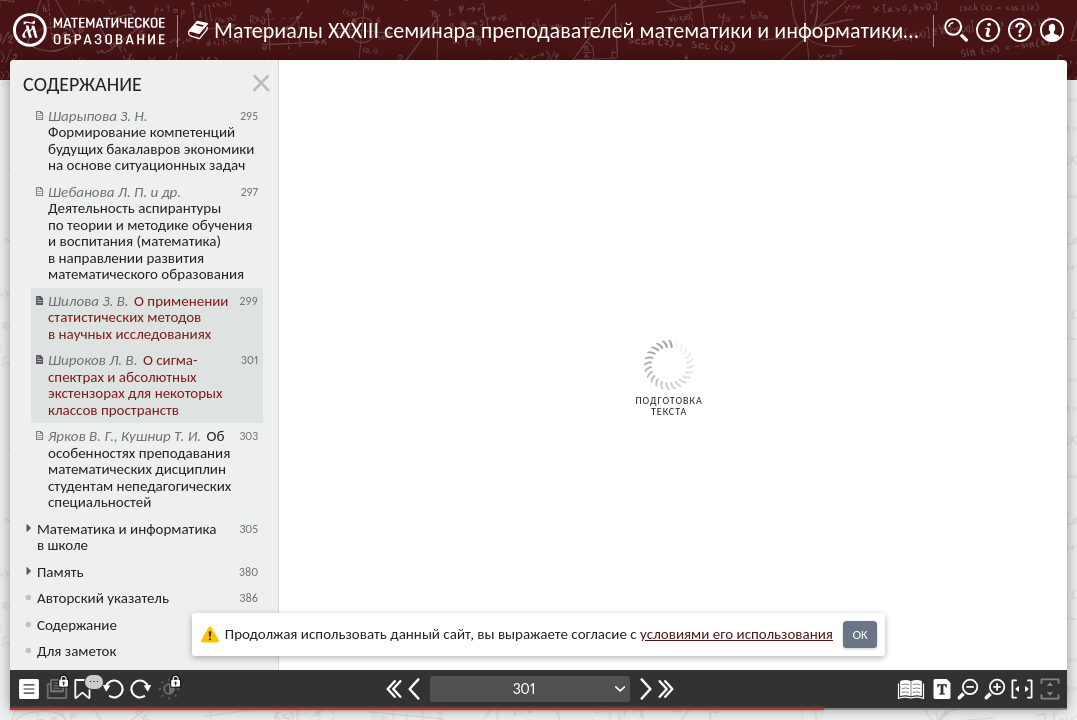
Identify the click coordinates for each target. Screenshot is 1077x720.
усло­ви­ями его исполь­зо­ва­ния (736, 634)
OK (859, 634)
